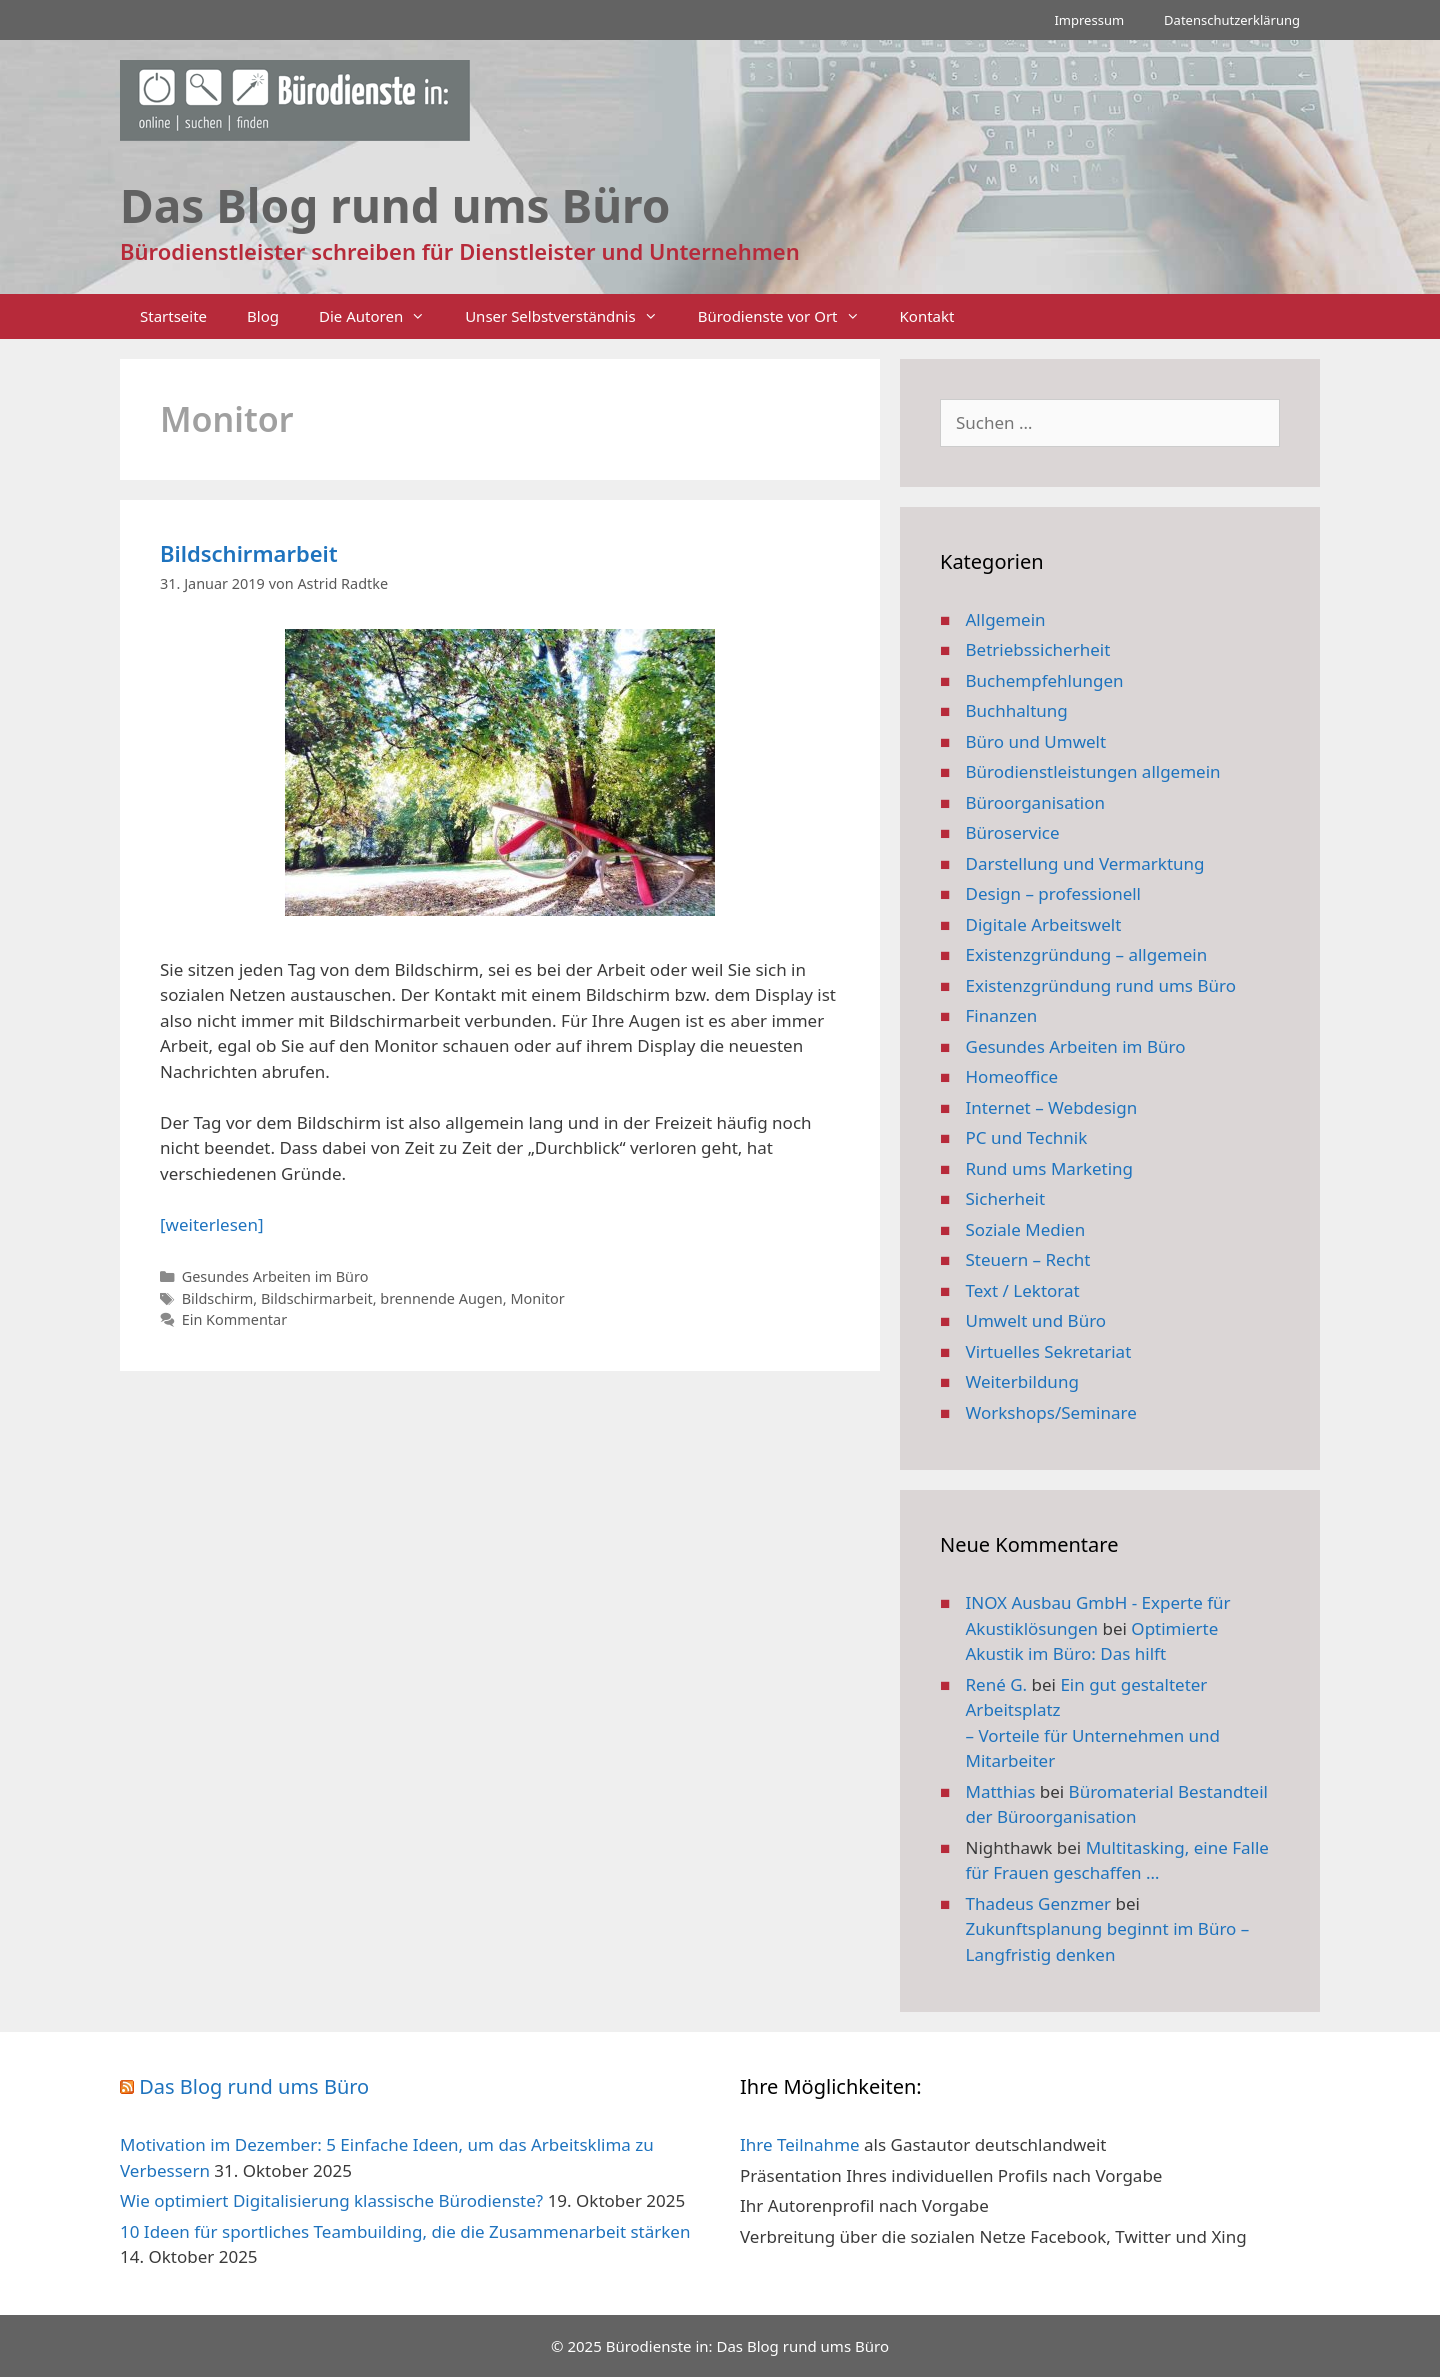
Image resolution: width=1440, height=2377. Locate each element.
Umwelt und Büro (1036, 1320)
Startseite (173, 316)
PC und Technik (1027, 1137)
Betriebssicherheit (1038, 649)
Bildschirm (218, 1298)
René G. (997, 1684)
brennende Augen (441, 1298)
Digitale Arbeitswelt (1044, 924)
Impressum (1089, 20)
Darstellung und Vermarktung (1085, 863)
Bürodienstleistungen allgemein (1093, 771)
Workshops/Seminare (1051, 1412)
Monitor (537, 1298)
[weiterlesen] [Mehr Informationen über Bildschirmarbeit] (211, 1224)
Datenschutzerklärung (1232, 20)
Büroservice (1013, 832)
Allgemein (1006, 619)
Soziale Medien (1026, 1229)
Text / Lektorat (1023, 1290)
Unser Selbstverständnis (571, 316)
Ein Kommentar (234, 1319)
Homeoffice (1012, 1076)
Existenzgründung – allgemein (1087, 954)
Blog (263, 316)
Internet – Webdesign (1052, 1107)
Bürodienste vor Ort (789, 316)
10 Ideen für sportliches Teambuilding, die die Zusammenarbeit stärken (405, 2231)
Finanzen (1002, 1015)
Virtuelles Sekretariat (1049, 1351)
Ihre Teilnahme (800, 2144)
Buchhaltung (1017, 710)
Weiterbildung (1022, 1381)
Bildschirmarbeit (249, 553)
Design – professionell (1054, 893)
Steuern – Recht (1028, 1259)
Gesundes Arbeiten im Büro (275, 1276)
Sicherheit (1006, 1198)
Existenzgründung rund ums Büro (1101, 985)
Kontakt (927, 316)
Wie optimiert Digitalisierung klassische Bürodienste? (331, 2200)
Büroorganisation (1036, 802)
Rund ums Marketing (1050, 1168)
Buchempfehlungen (1045, 680)
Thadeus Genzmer (1039, 1903)
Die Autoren (382, 316)
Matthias (1001, 1791)
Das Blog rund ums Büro (254, 2086)
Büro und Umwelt (1036, 741)
